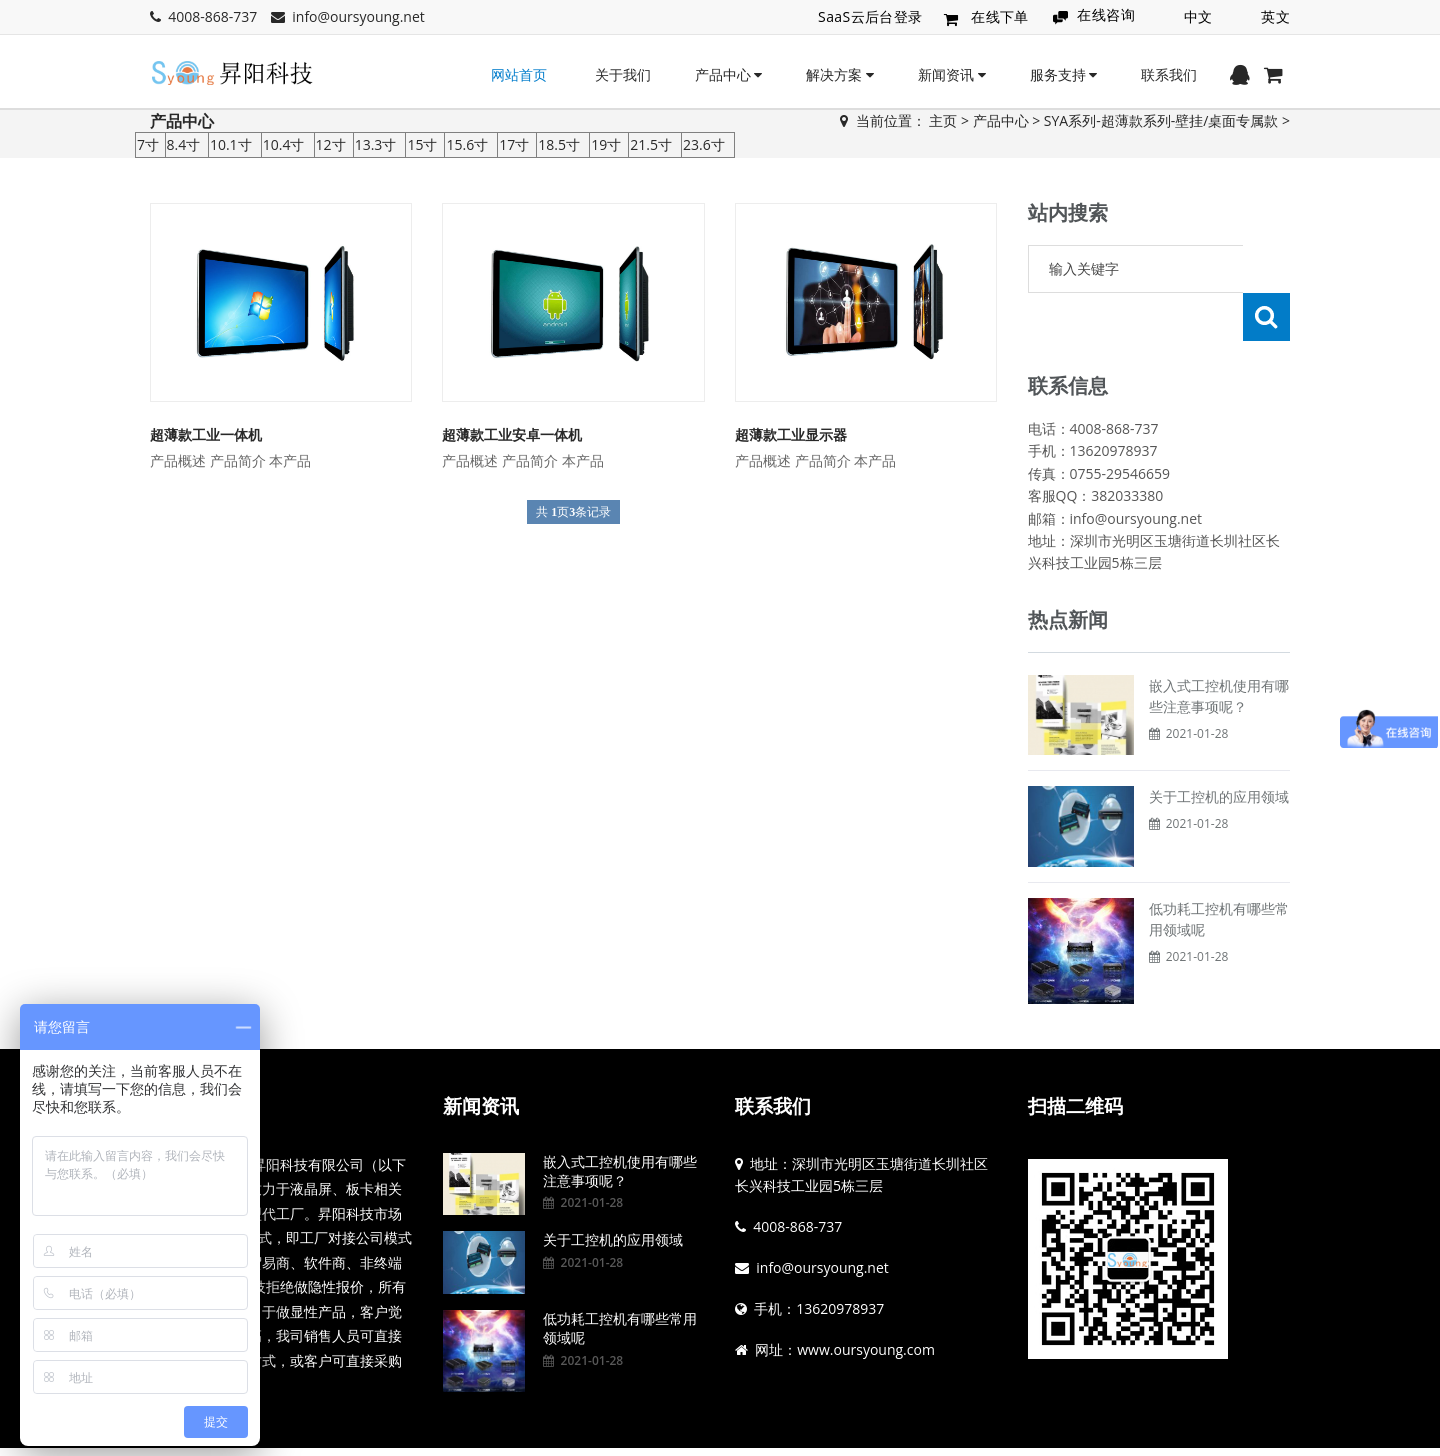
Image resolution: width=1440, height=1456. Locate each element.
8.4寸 (184, 144)
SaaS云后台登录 (870, 16)
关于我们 (623, 74)
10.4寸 (284, 144)
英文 (1275, 16)
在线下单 (1000, 17)
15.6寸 (467, 144)
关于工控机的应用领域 (1219, 748)
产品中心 (729, 74)
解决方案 (840, 74)
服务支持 (1064, 74)
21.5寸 (651, 144)
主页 (943, 120)
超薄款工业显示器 (791, 434)
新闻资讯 (952, 74)
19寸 (606, 144)
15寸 (422, 144)
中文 (1198, 16)
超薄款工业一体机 (206, 434)
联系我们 (1169, 74)
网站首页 (519, 74)
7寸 (148, 144)
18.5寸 (559, 144)
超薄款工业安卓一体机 (512, 434)
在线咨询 (1106, 14)
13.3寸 (376, 144)
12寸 (331, 144)
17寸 (514, 144)
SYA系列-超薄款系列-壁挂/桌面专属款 (1161, 120)
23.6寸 (704, 144)
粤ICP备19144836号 (780, 1428)
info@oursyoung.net (358, 16)
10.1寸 (231, 144)
